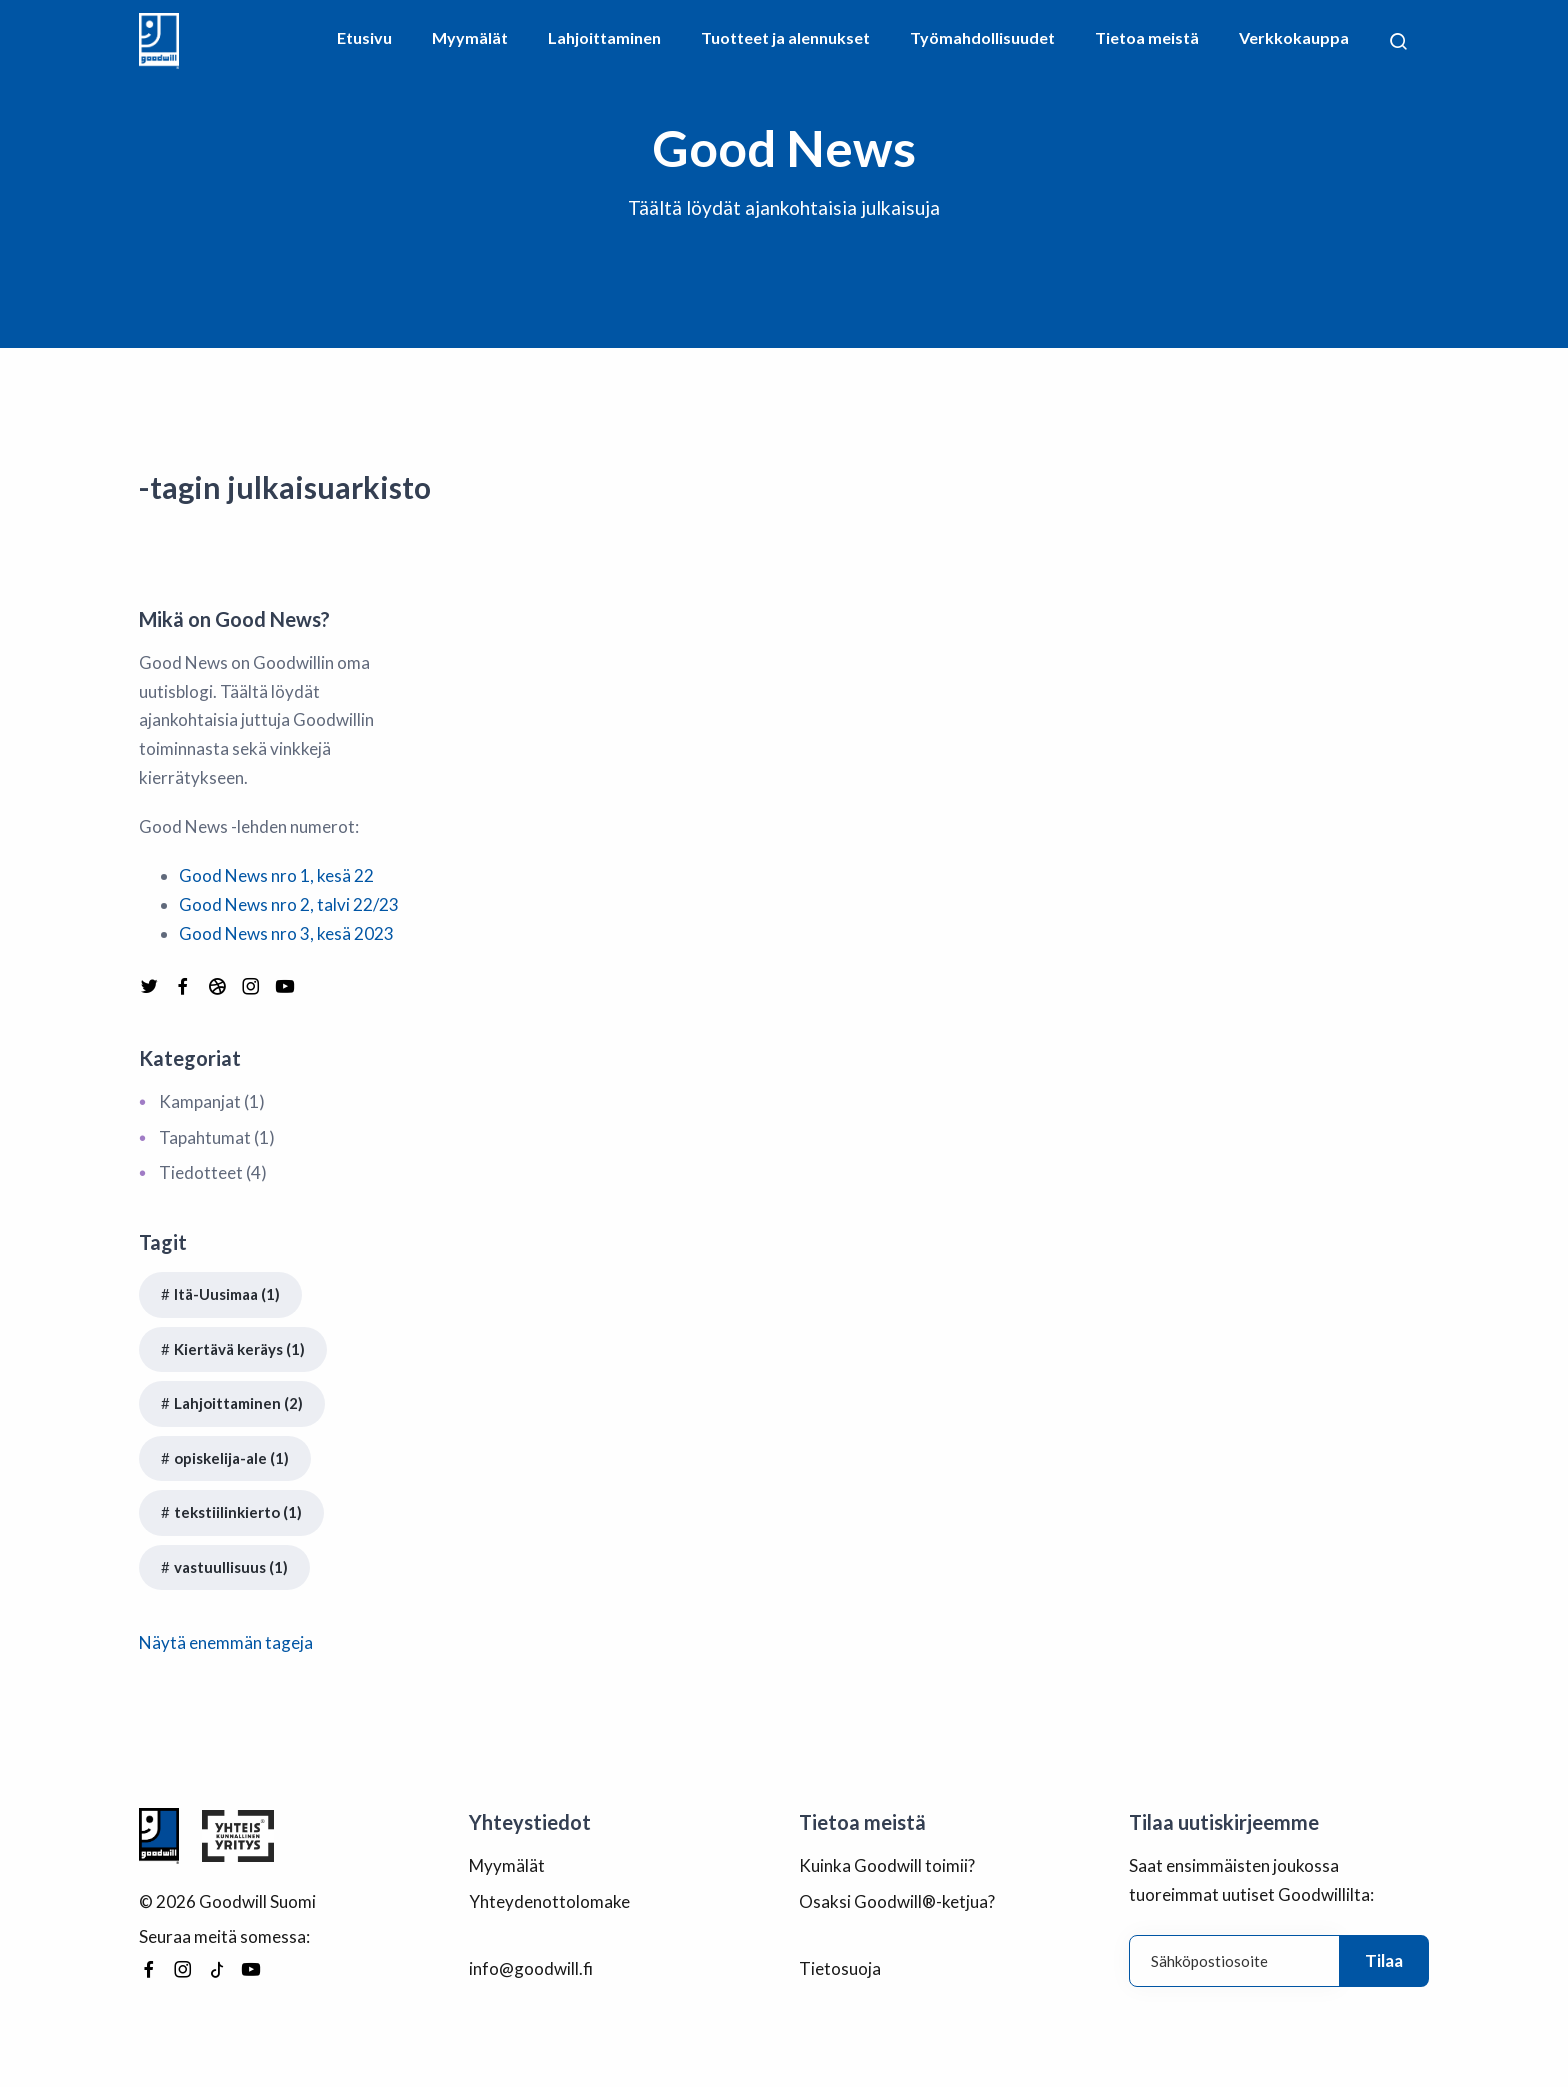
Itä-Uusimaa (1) (227, 1294)
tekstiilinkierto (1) (238, 1512)
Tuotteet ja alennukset (785, 37)
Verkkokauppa (1294, 37)
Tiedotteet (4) (213, 1172)
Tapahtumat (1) (217, 1137)
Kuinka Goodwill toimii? (887, 1865)
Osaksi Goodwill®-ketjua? (897, 1901)
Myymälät (470, 37)
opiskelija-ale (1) (231, 1458)
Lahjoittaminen (604, 37)
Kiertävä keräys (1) (239, 1349)
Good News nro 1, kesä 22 (276, 875)
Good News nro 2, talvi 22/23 (289, 904)
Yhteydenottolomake (549, 1901)
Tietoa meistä (1147, 37)
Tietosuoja (840, 1968)
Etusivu (364, 37)
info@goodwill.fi (531, 1968)
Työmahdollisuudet (982, 37)
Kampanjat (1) (212, 1101)
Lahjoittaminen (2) (238, 1403)
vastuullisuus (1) (231, 1567)
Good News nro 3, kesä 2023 (286, 933)
